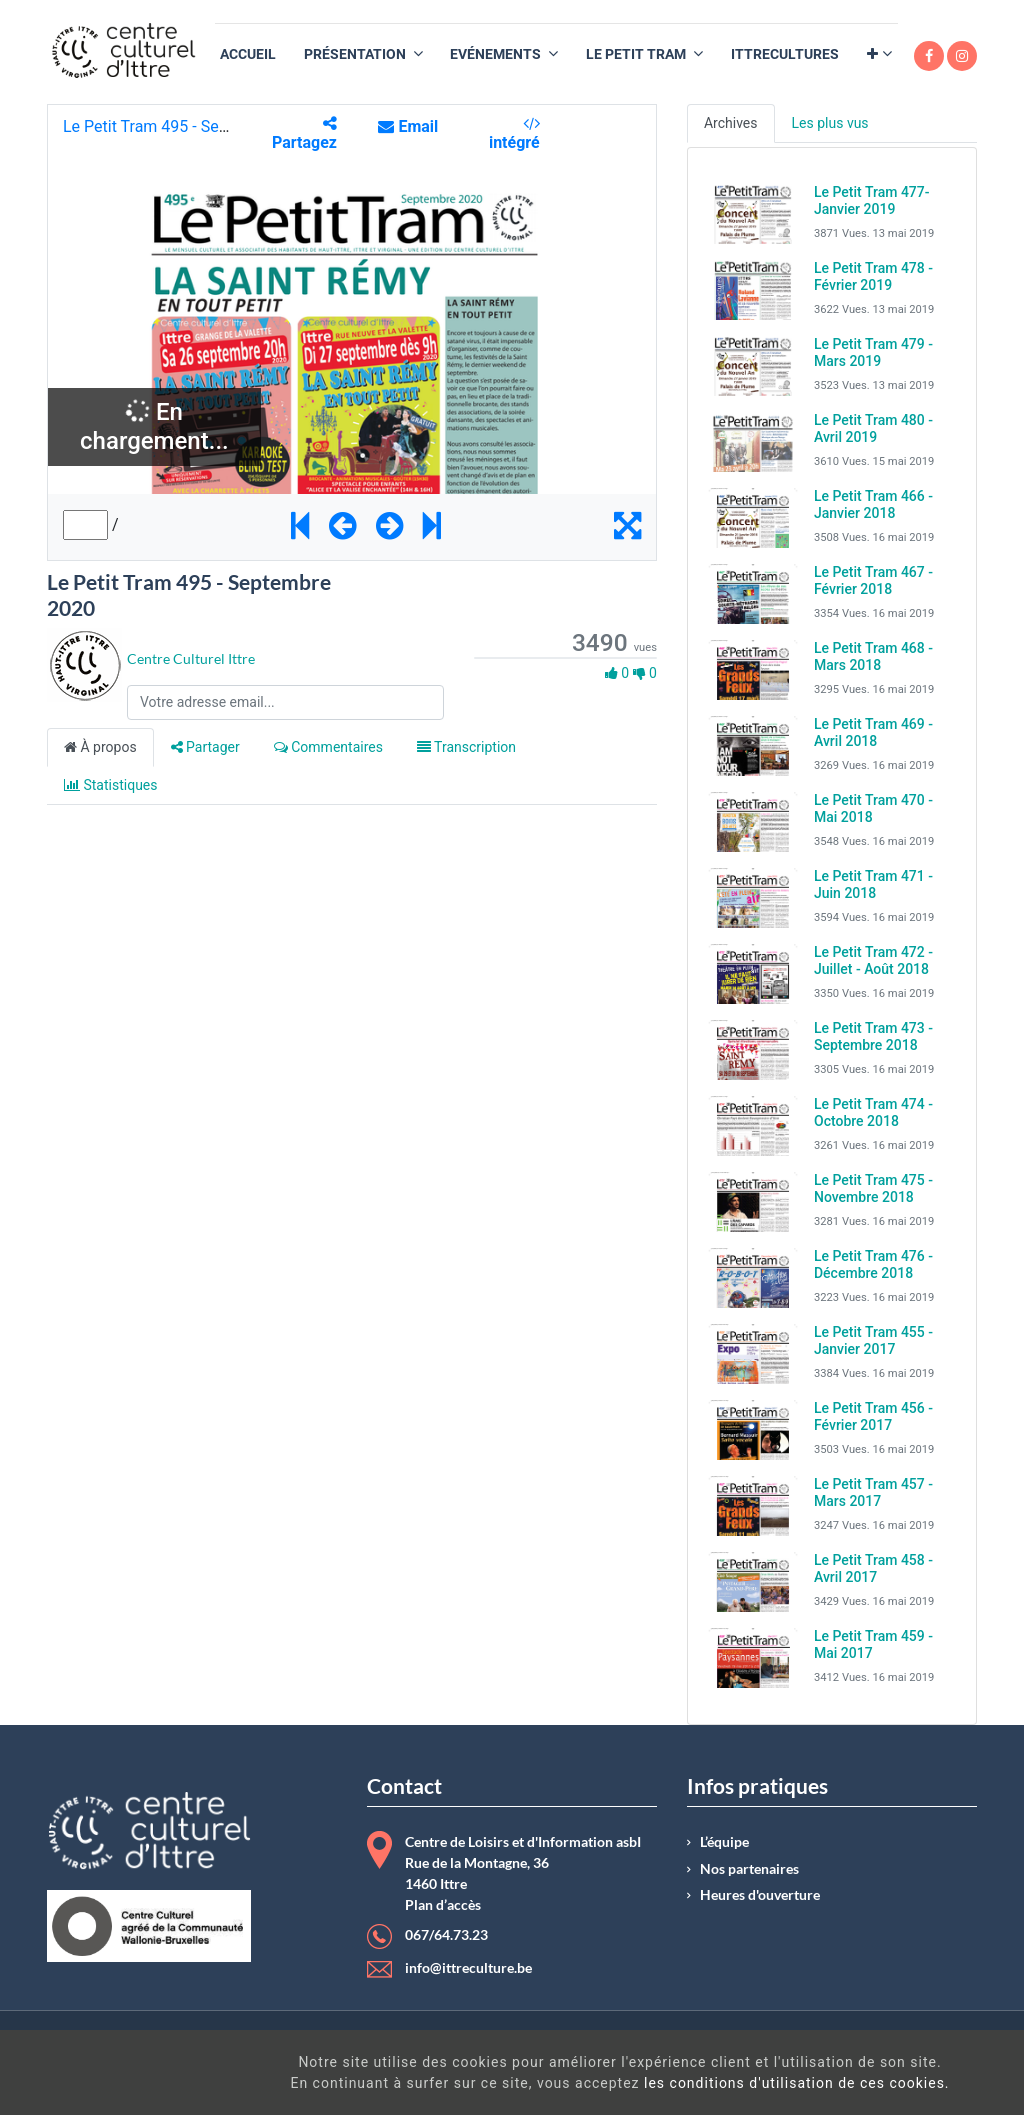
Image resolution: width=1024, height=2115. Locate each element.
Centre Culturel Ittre (191, 658)
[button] (879, 54)
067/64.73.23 (446, 1935)
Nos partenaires (749, 1869)
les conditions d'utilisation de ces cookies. (585, 2083)
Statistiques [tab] (111, 785)
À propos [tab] (100, 747)
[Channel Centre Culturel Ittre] (84, 664)
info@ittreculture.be (468, 1968)
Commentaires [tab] (328, 747)
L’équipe (724, 1842)
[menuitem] (248, 54)
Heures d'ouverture (760, 1895)
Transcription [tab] (466, 747)
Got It (905, 2075)
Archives (731, 123)
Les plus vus (830, 123)
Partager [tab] (205, 747)
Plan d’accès (443, 1905)
